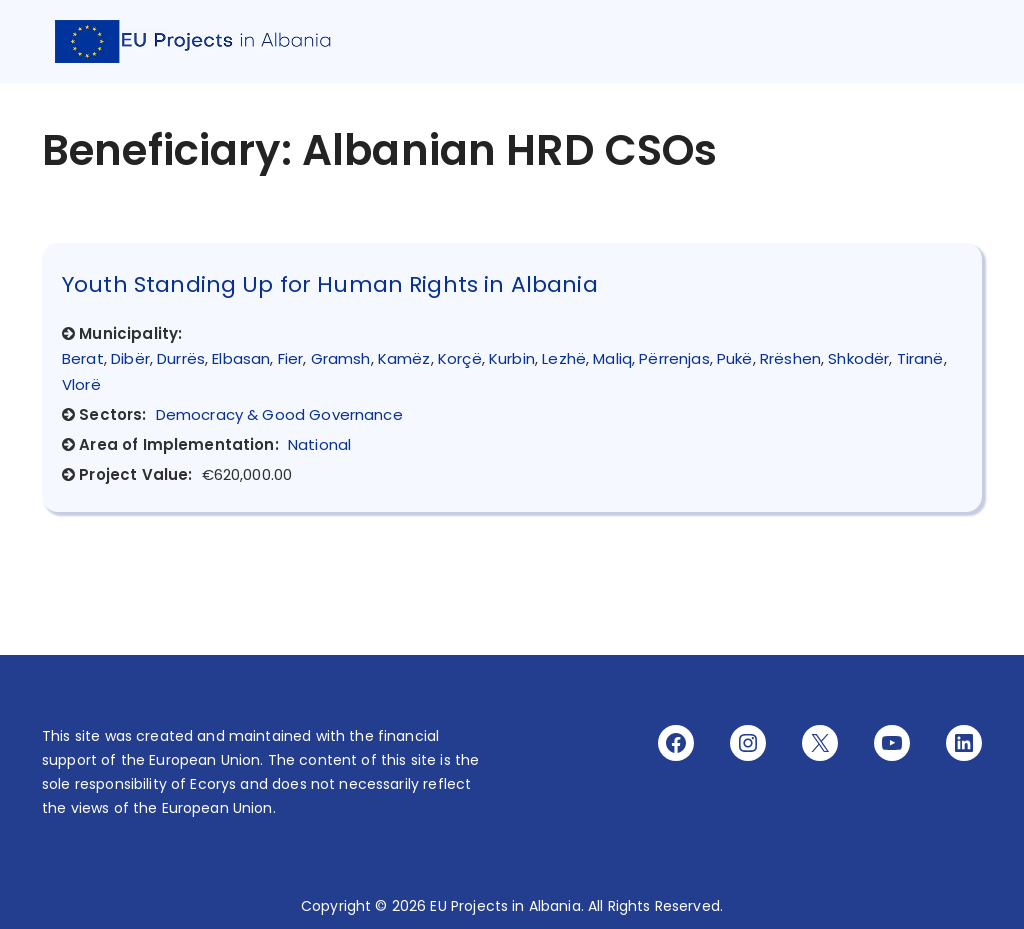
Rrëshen (790, 358)
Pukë (735, 358)
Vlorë (81, 384)
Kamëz (404, 358)
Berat (83, 358)
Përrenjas (674, 358)
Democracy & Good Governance (279, 414)
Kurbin (512, 358)
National (319, 444)
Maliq (612, 358)
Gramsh (341, 358)
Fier (291, 358)
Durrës (181, 358)
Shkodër (858, 358)
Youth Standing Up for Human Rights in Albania (330, 284)
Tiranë (920, 358)
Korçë (460, 358)
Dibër (130, 358)
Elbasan (241, 358)
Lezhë (564, 358)
